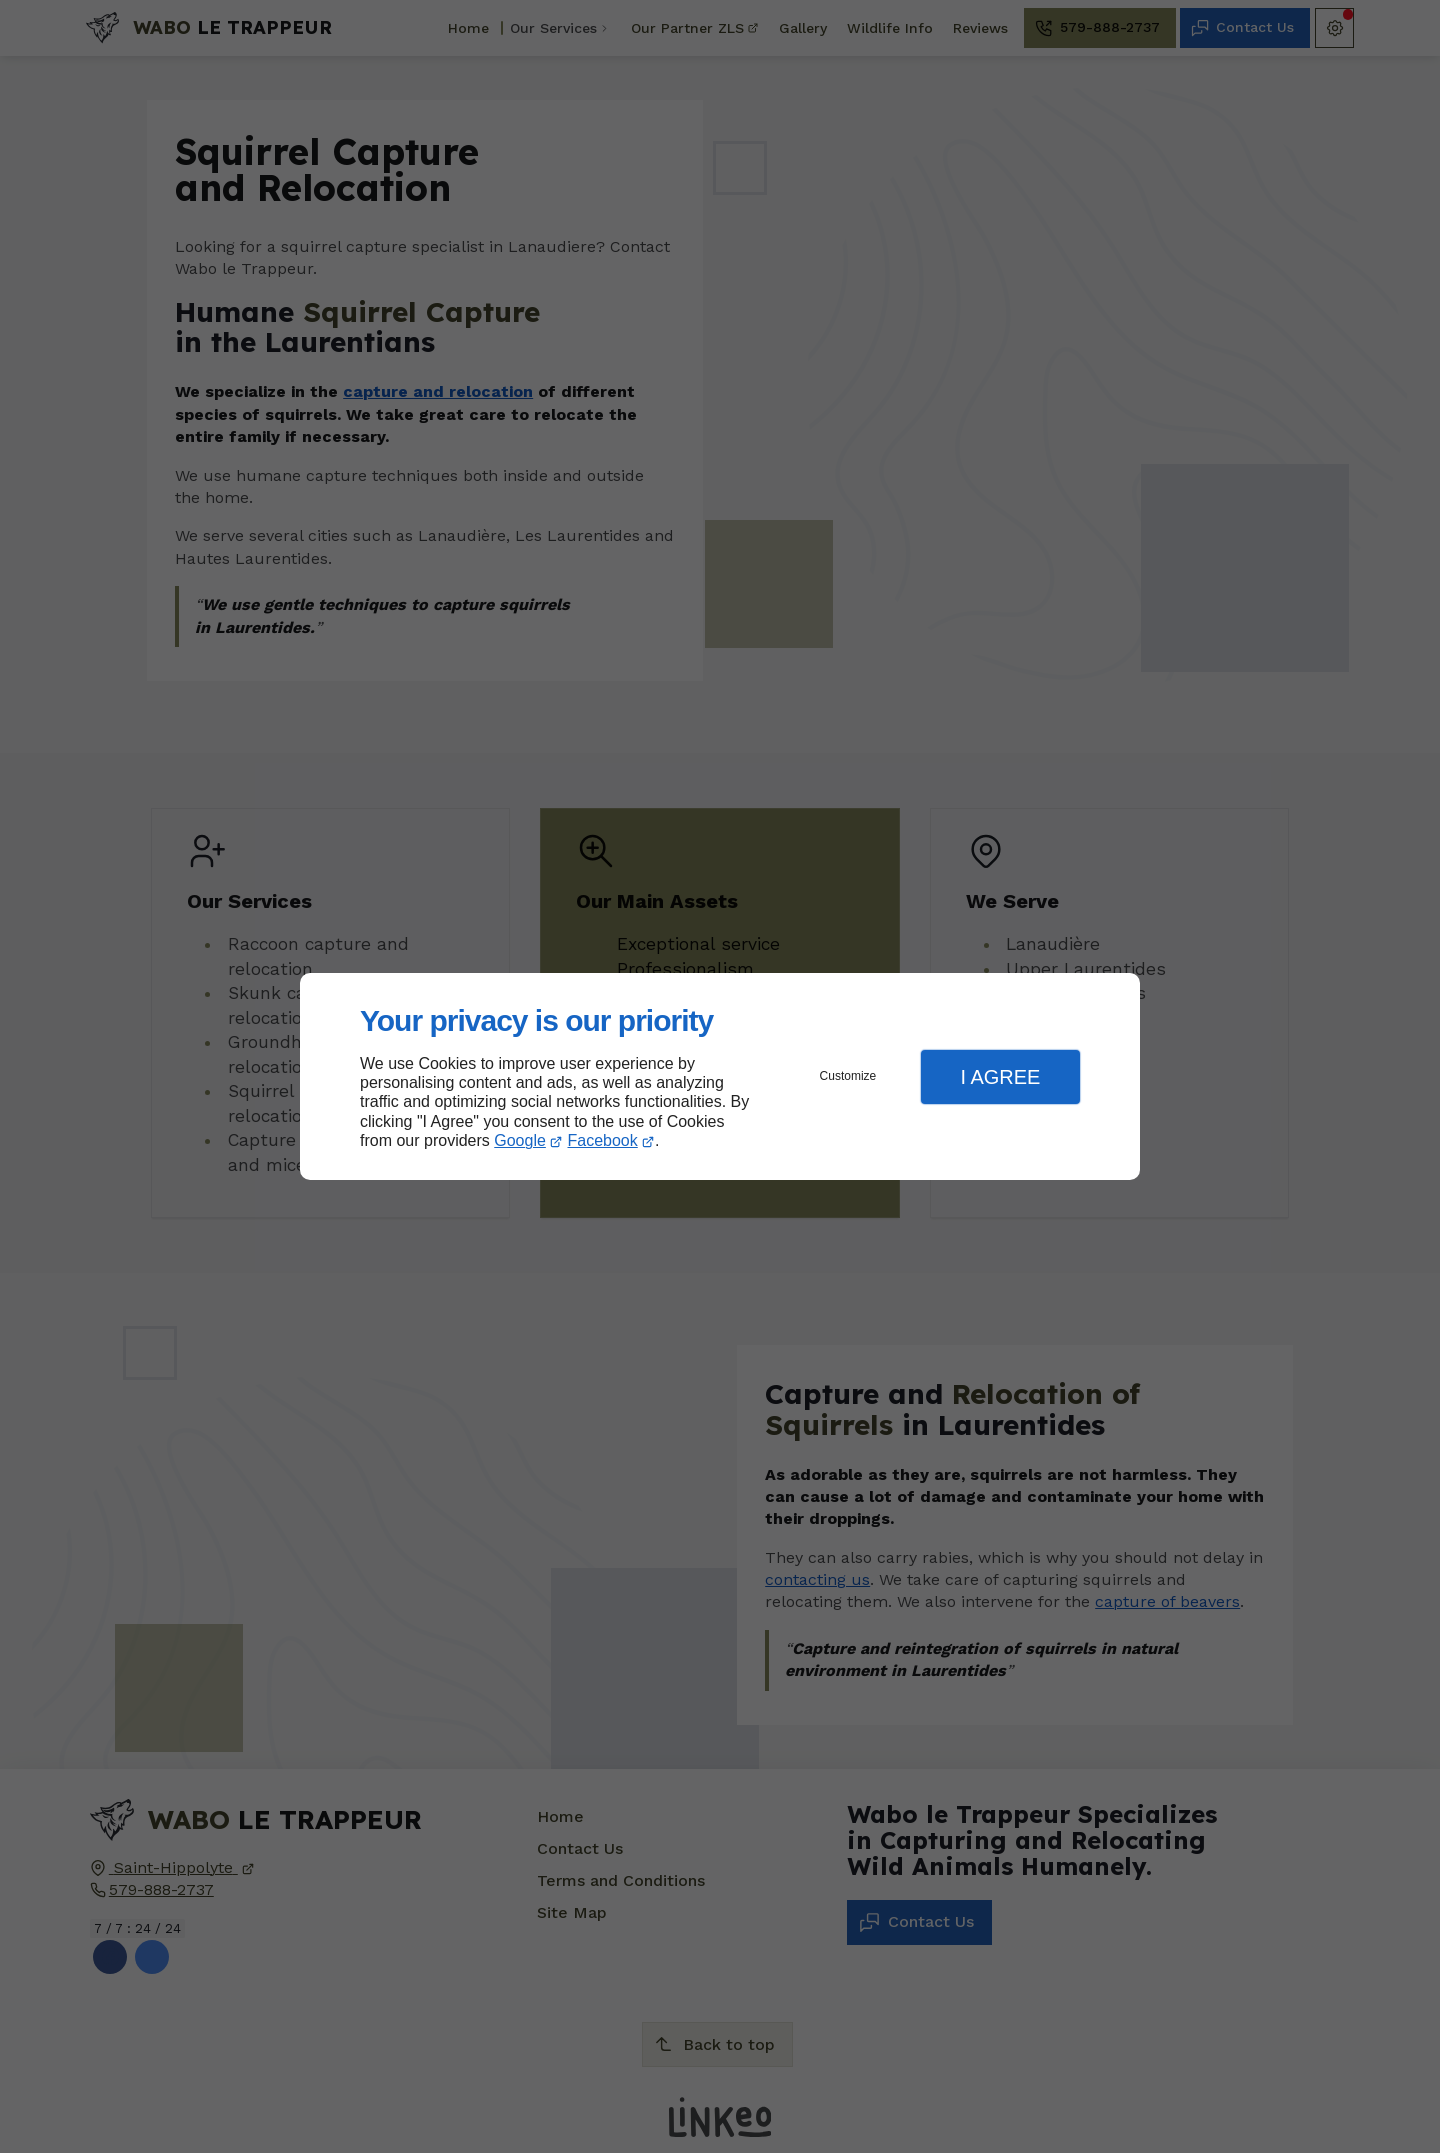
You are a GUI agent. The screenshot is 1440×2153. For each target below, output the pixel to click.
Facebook (603, 1140)
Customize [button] (848, 1076)
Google (520, 1140)
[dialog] (720, 1076)
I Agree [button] (1000, 1077)
